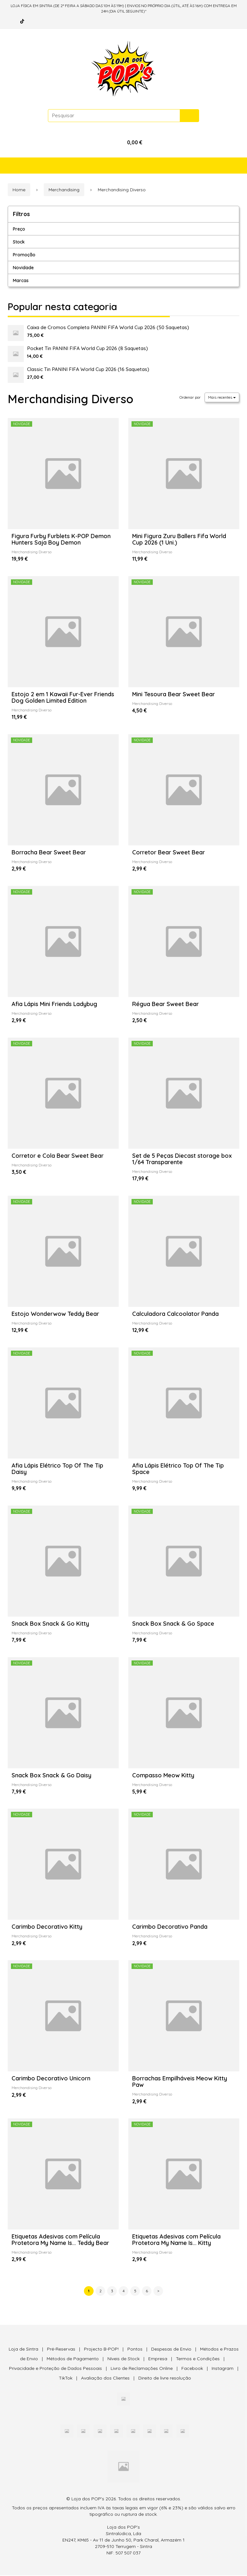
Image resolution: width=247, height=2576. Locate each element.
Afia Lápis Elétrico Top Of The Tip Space (178, 1469)
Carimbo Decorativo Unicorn (51, 2079)
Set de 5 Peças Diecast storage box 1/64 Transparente (182, 1159)
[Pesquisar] (189, 115)
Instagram (222, 2369)
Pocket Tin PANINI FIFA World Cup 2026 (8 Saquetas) (87, 348)
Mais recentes (222, 397)
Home (19, 190)
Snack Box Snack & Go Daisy (51, 1775)
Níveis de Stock (123, 2359)
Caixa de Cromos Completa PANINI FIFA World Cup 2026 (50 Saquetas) (108, 327)
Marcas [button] (21, 280)
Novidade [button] (23, 268)
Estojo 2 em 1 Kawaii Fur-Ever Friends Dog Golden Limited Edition (63, 697)
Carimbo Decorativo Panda (169, 1927)
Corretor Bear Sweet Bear (168, 852)
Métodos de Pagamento (73, 2359)
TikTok (65, 2378)
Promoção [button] (24, 255)
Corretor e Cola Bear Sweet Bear (58, 1156)
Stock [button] (19, 242)
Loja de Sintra (23, 2350)
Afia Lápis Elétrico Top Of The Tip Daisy (57, 1469)
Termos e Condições (198, 2359)
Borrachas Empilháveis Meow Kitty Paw (179, 2082)
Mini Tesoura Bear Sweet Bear (173, 694)
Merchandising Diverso (70, 399)
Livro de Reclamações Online (142, 2369)
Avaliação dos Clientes (105, 2378)
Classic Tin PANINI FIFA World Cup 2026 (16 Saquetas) (88, 369)
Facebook (192, 2369)
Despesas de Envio (171, 2350)
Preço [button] (19, 229)
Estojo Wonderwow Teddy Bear (55, 1314)
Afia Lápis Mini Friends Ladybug (54, 1004)
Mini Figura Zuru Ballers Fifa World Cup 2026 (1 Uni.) (179, 539)
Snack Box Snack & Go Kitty (50, 1624)
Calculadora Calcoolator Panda (175, 1314)
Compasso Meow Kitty (163, 1775)
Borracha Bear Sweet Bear (49, 852)
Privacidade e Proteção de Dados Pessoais (55, 2369)
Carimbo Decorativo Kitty (47, 1927)
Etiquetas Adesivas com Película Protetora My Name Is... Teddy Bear (60, 2240)
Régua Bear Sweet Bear (165, 1004)
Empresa (157, 2359)
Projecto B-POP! (101, 2350)
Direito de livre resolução (164, 2378)
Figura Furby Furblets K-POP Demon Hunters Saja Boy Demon (61, 539)
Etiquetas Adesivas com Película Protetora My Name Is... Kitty (176, 2240)
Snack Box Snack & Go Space (173, 1624)
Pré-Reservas (61, 2350)
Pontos (134, 2350)
